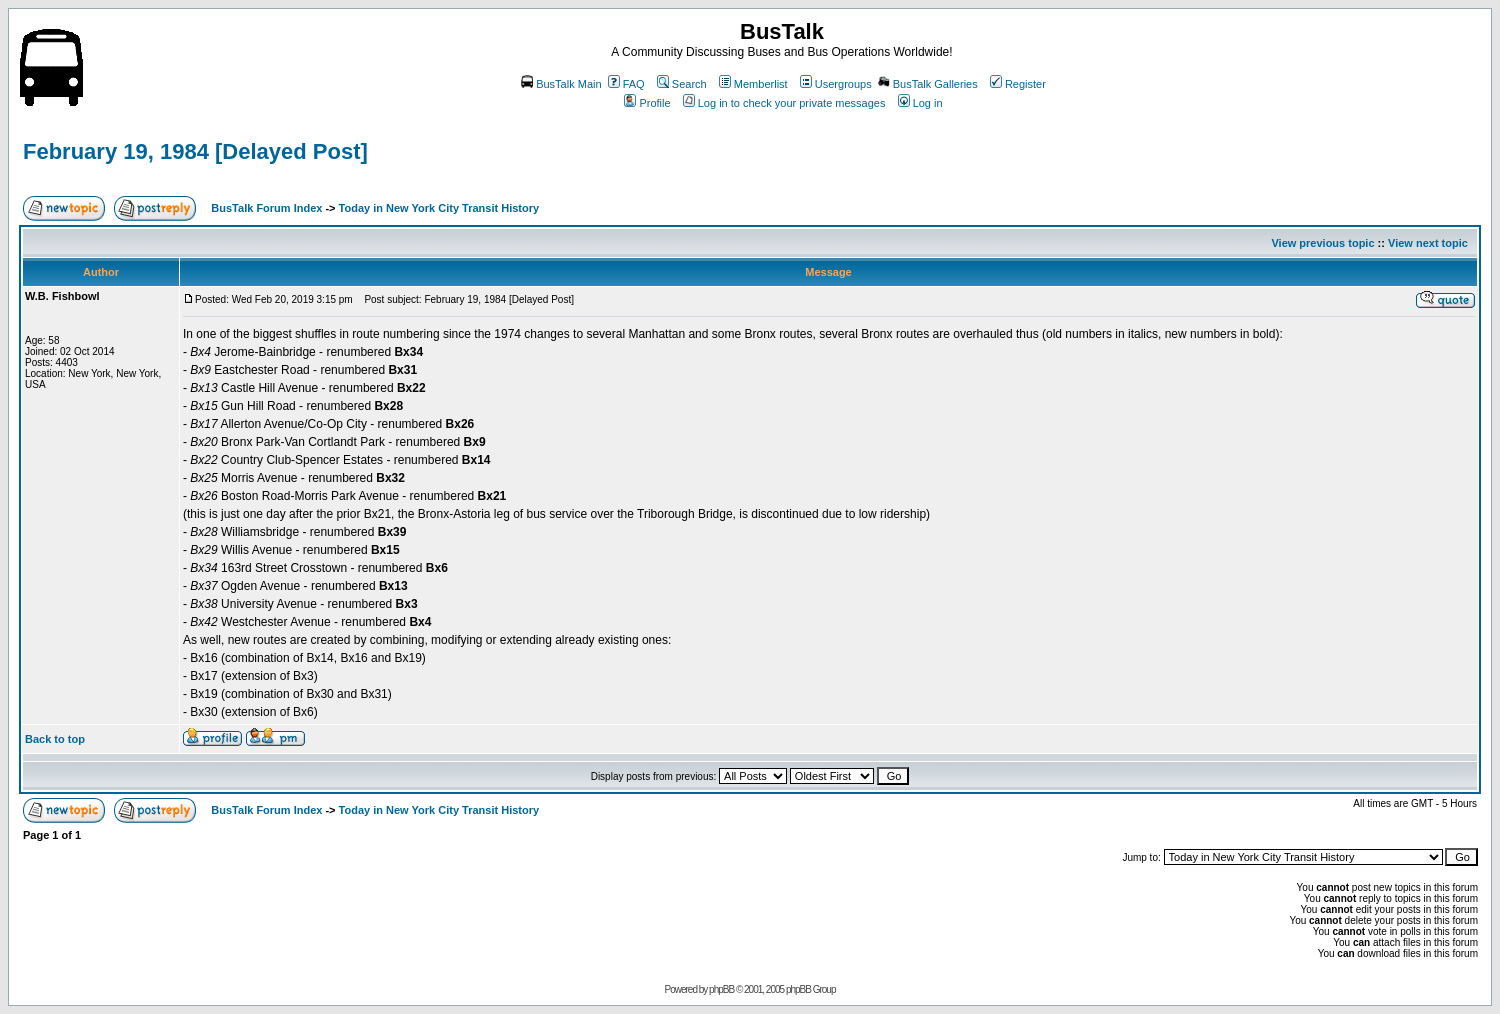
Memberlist (753, 84)
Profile (647, 103)
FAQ (626, 84)
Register (1018, 84)
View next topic (1428, 243)
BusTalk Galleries (928, 84)
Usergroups (836, 84)
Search (682, 84)
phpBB (721, 989)
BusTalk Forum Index (266, 208)
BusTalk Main (561, 84)
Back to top (55, 739)
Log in (920, 103)
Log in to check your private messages (784, 103)
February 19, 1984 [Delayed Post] (195, 151)
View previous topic (1322, 243)
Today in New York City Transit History (439, 208)
